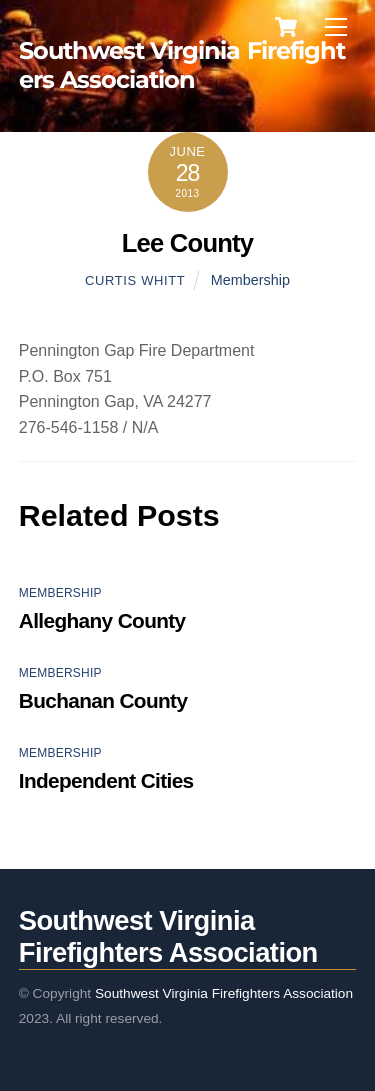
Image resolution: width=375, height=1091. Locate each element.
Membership (250, 280)
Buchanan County (103, 700)
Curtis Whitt (135, 280)
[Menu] (336, 27)
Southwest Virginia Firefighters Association (224, 993)
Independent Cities (106, 780)
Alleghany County (102, 620)
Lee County (188, 243)
